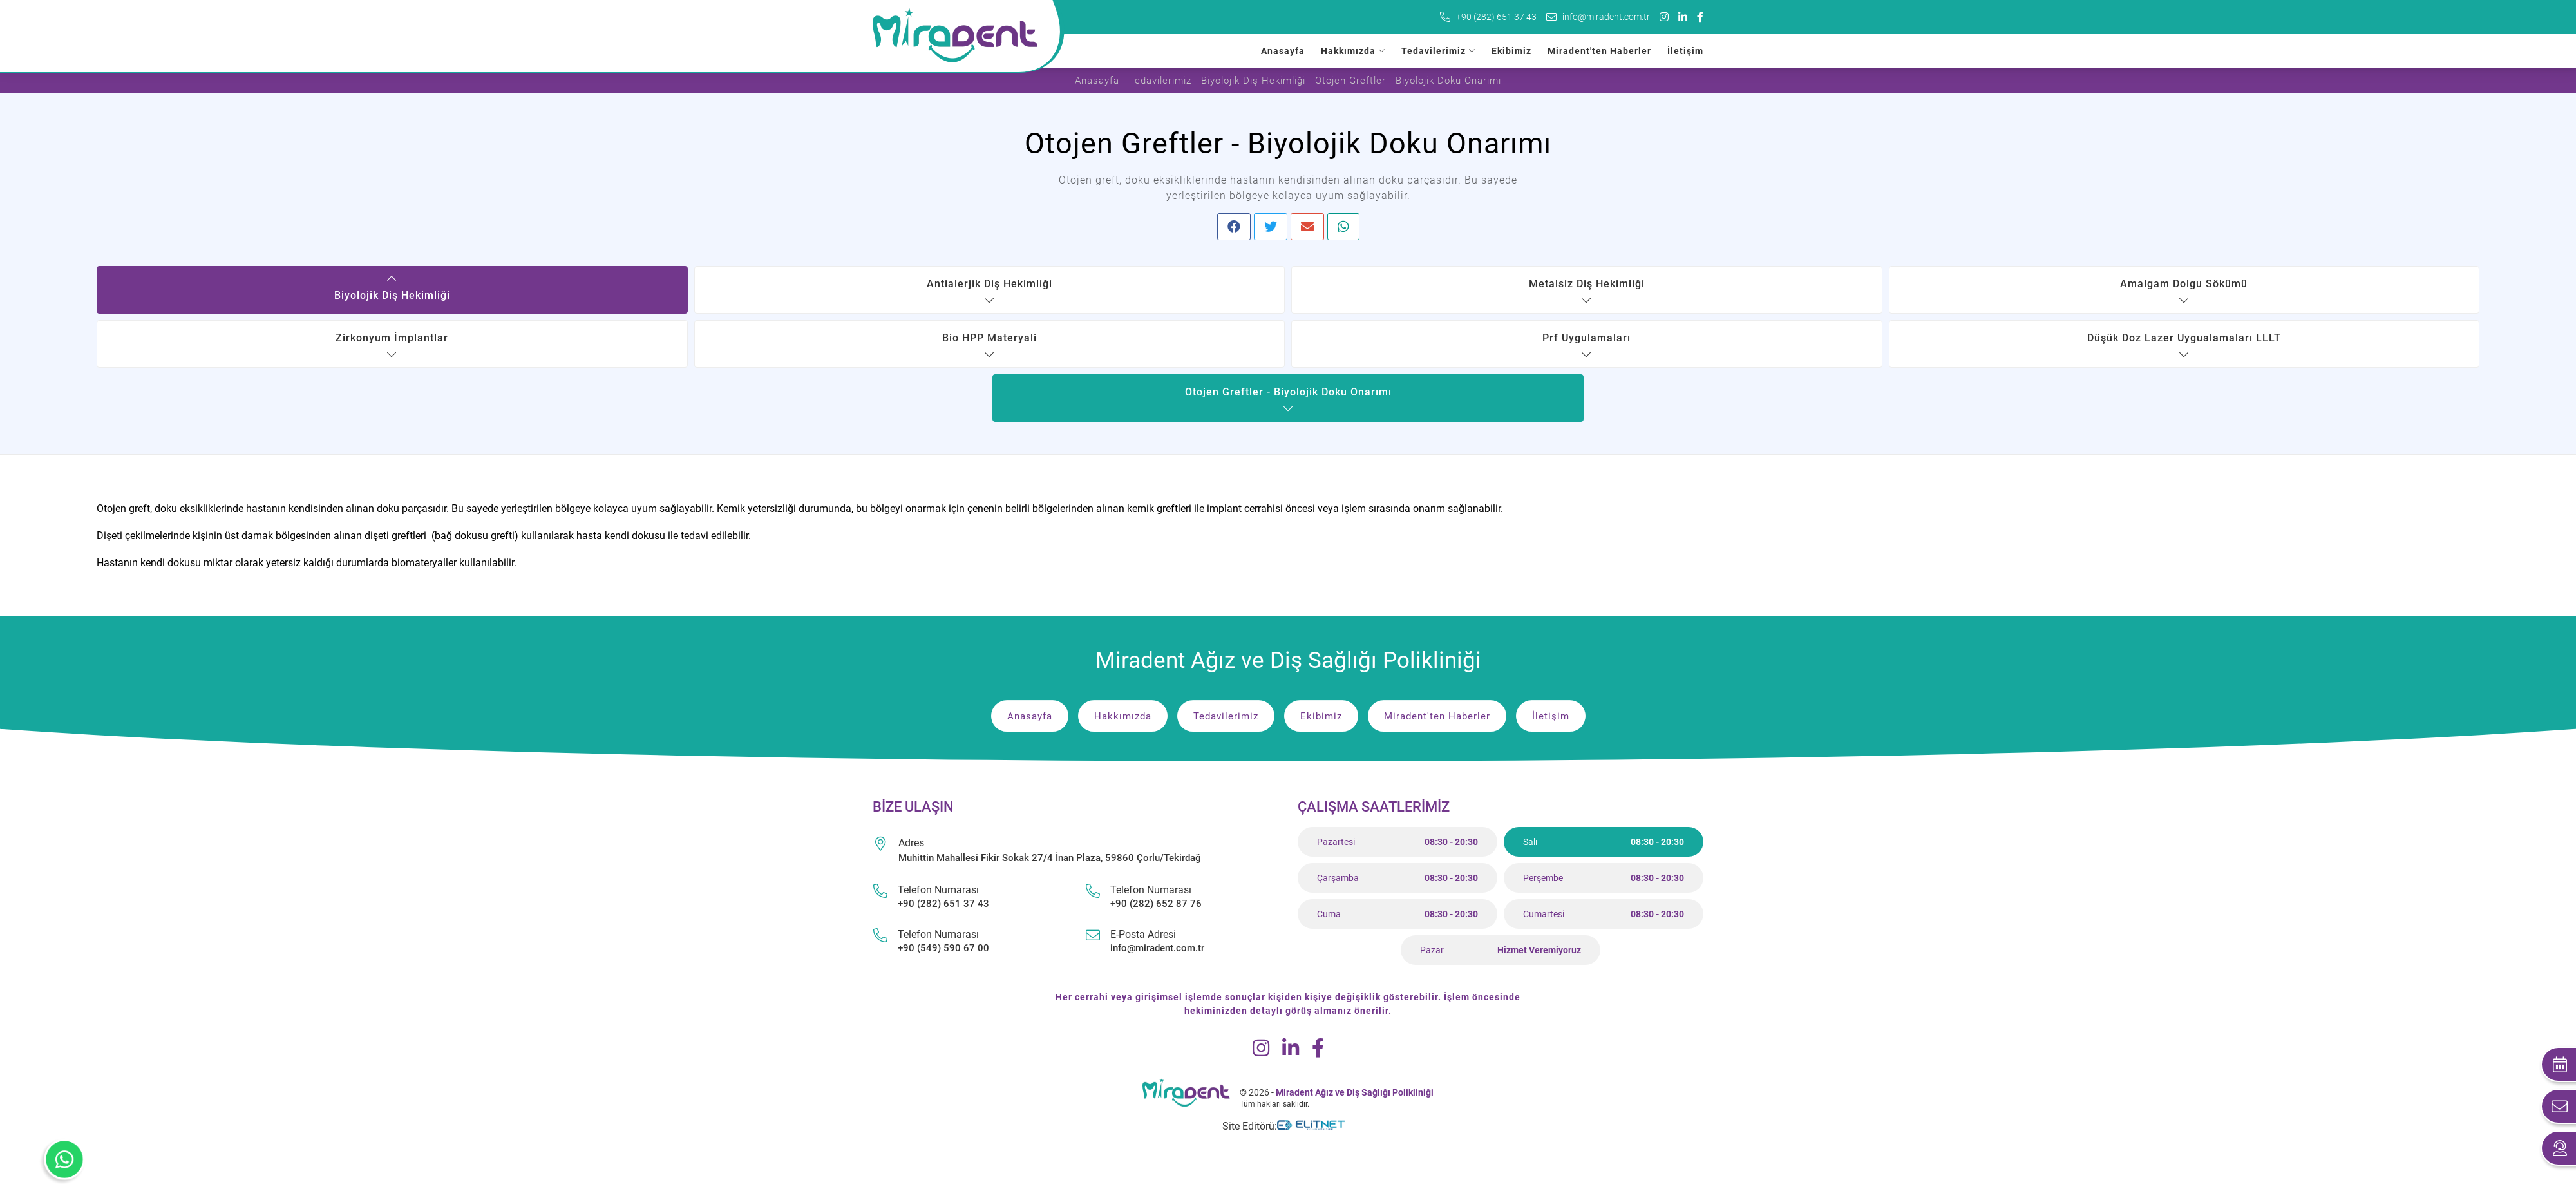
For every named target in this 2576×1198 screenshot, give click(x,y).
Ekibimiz (1511, 51)
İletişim (1685, 51)
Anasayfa (1283, 51)
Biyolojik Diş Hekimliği (1253, 80)
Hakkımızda (1348, 51)
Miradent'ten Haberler (1599, 51)
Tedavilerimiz (1433, 51)
